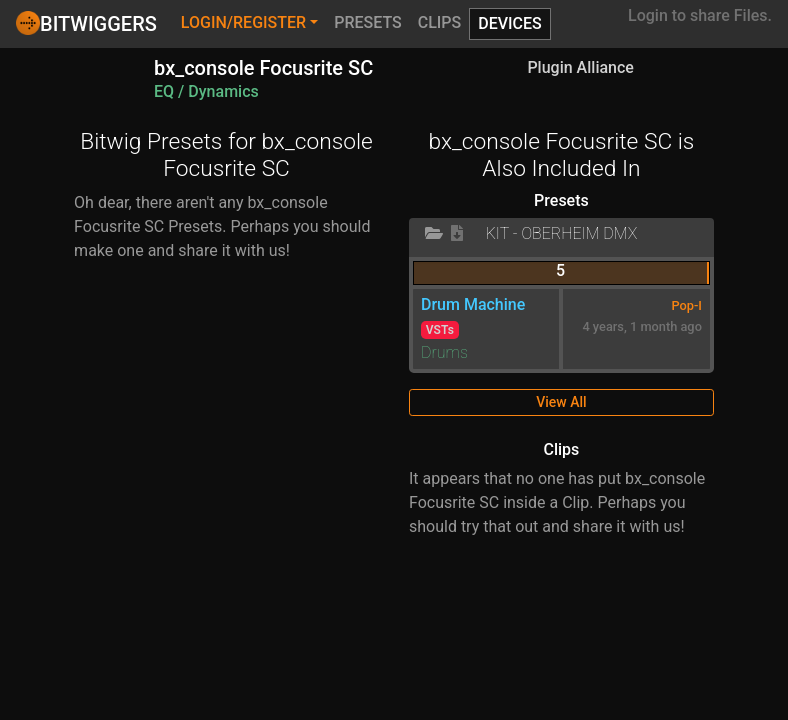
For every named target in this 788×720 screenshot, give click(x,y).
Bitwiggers (86, 23)
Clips (440, 22)
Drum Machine (473, 304)
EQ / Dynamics (206, 91)
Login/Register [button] (243, 22)
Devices (510, 23)
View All (561, 402)
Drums (444, 352)
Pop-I (686, 305)
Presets (368, 22)
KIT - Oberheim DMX (562, 233)
